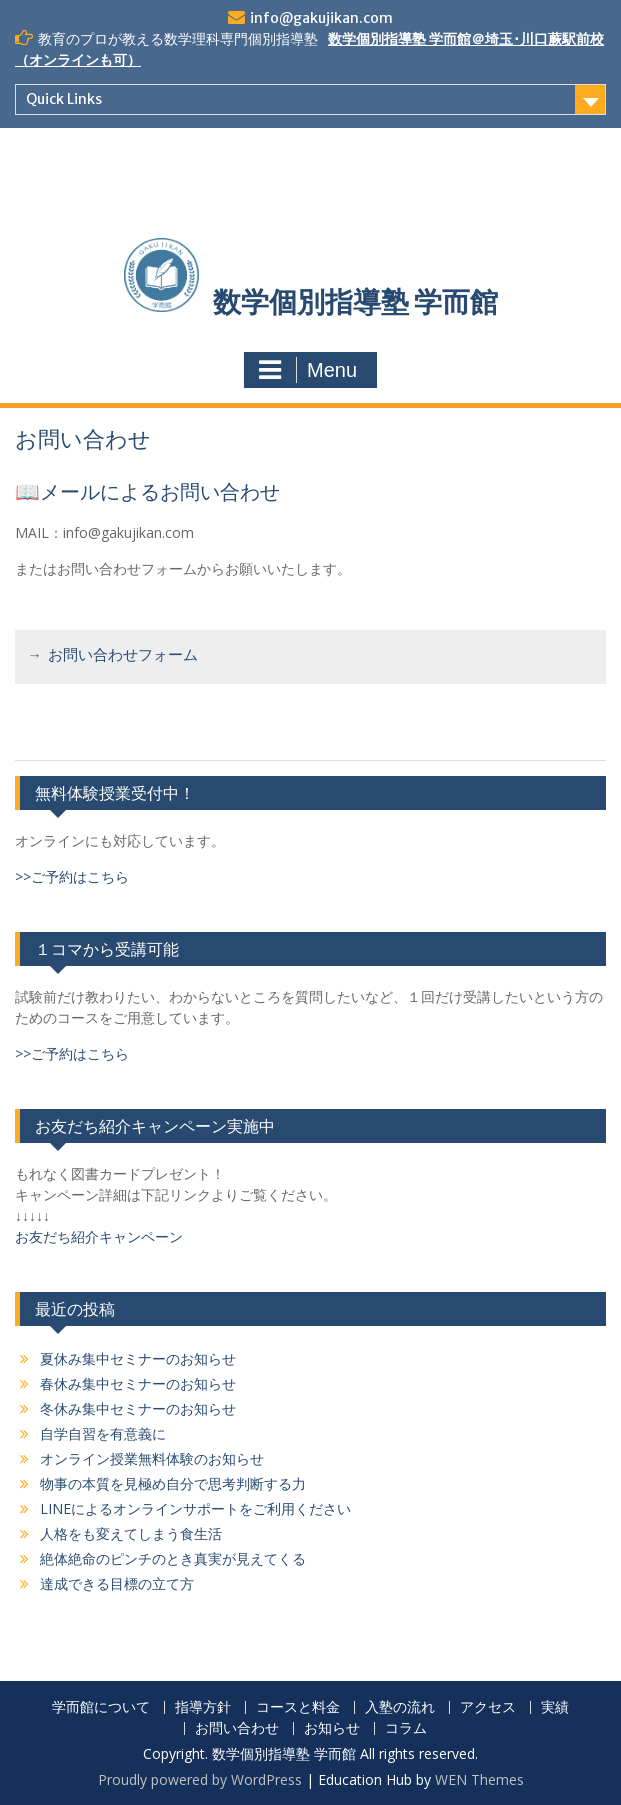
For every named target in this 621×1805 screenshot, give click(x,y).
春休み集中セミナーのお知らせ (138, 1383)
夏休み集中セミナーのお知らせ (138, 1358)
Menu (308, 370)
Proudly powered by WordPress (200, 1779)
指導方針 (203, 1707)
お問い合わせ (237, 1728)
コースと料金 (298, 1707)
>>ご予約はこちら (72, 876)
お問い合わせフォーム (123, 656)
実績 (555, 1707)
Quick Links (64, 99)
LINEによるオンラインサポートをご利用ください (195, 1508)
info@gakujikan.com (321, 18)
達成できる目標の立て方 (117, 1583)
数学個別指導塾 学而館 (355, 302)
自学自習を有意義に (103, 1433)
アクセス (488, 1707)
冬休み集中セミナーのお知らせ (138, 1408)
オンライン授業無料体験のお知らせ (152, 1458)
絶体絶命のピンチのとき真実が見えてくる (173, 1558)
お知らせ (332, 1728)
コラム (406, 1728)
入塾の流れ (400, 1707)
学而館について (101, 1707)
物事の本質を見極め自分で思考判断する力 (173, 1483)
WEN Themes (479, 1779)
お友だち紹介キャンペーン (99, 1236)
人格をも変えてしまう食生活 (131, 1533)
